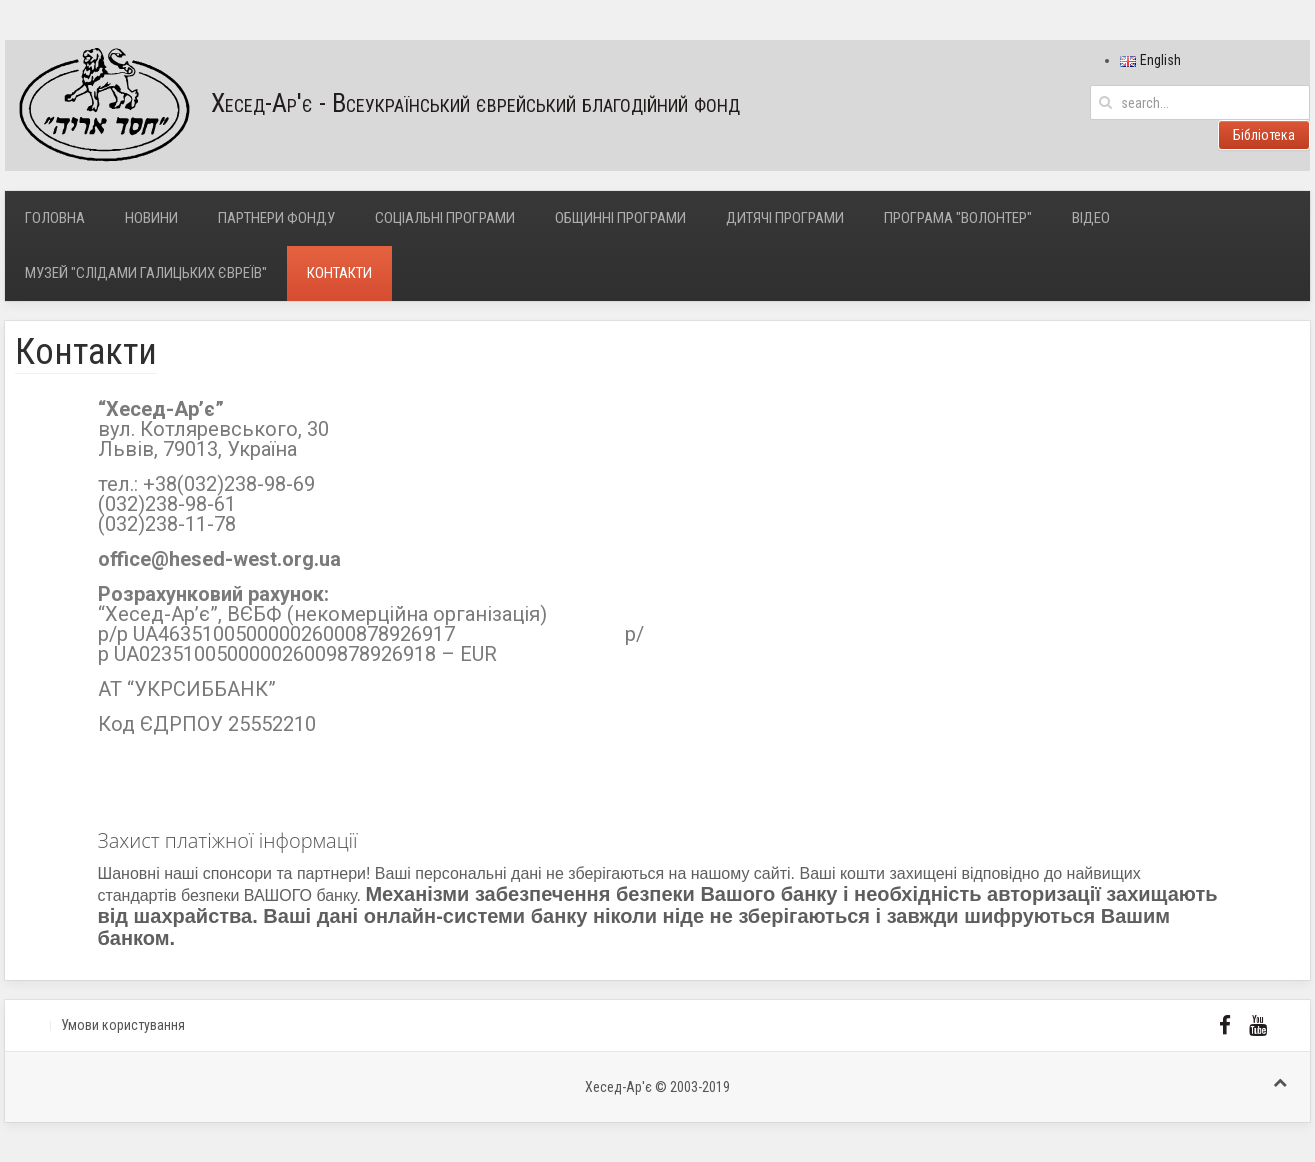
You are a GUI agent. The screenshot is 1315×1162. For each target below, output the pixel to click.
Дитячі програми (785, 218)
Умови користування (123, 1025)
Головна (55, 218)
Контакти (339, 273)
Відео (1091, 218)
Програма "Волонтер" (958, 218)
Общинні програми (620, 218)
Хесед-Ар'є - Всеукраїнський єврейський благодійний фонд (372, 105)
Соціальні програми (445, 218)
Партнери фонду (276, 218)
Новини (151, 218)
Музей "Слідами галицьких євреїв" (146, 273)
